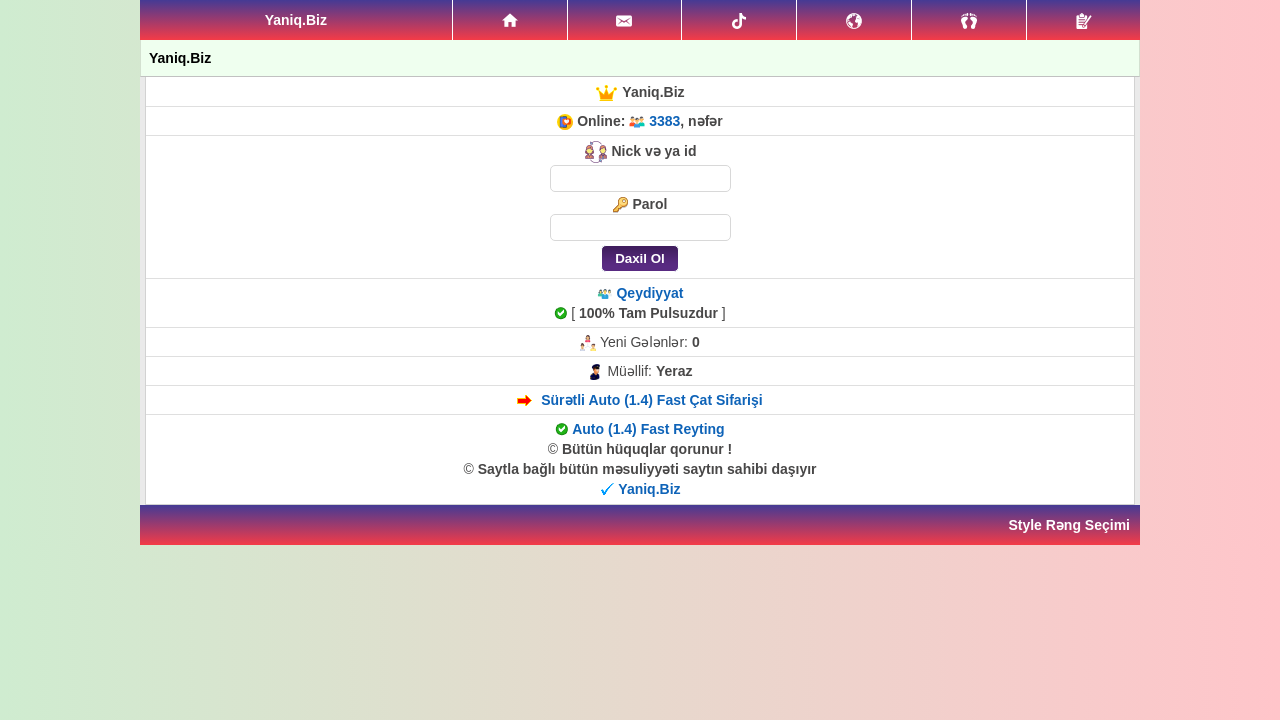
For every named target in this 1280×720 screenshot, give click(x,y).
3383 (664, 121)
